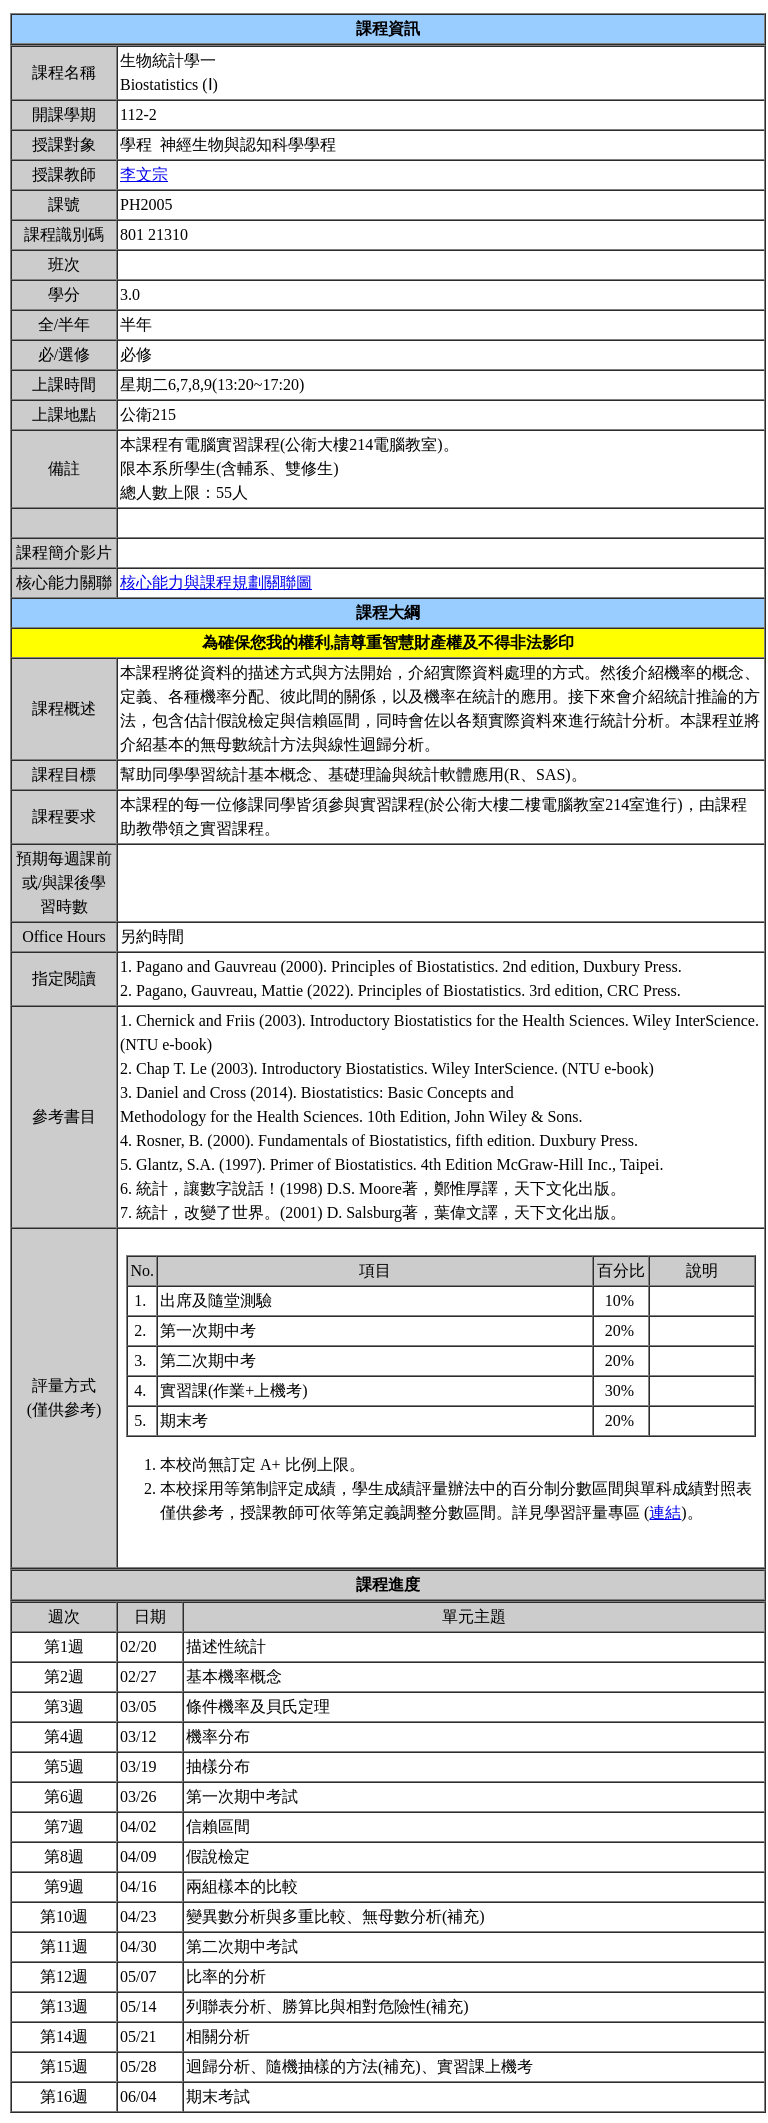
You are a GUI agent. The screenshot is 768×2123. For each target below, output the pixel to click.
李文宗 (144, 174)
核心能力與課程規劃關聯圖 (216, 582)
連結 (665, 1512)
